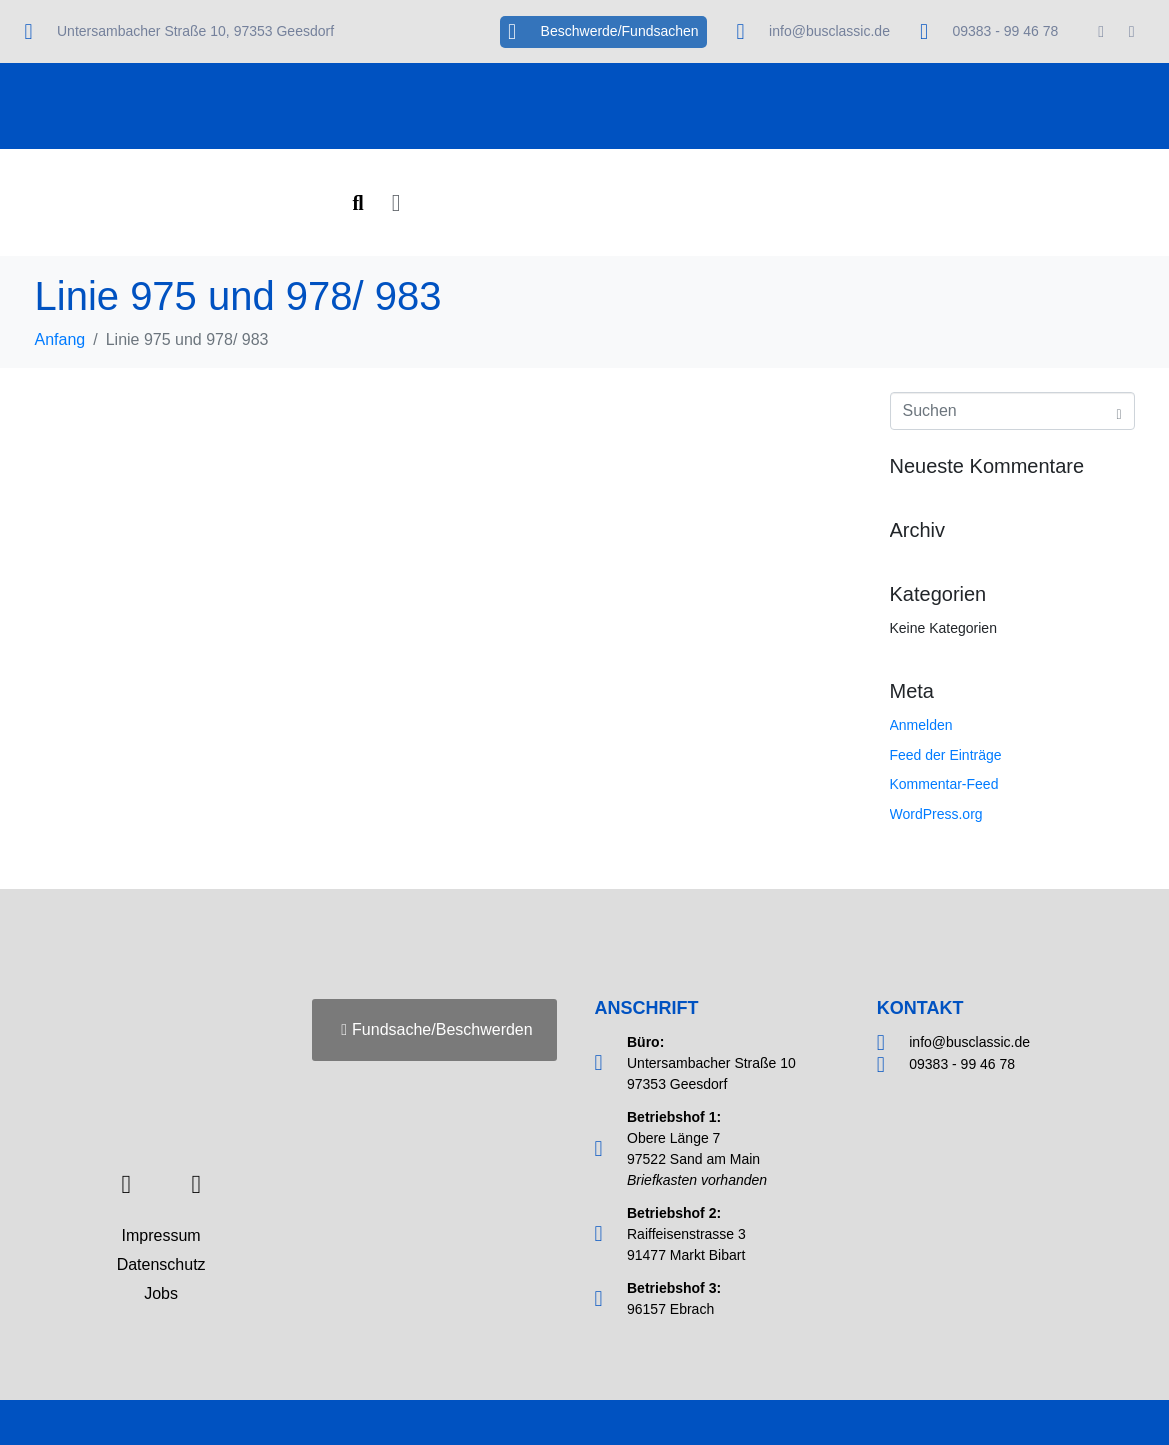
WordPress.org (936, 814)
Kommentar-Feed (944, 784)
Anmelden (921, 725)
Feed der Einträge (946, 755)
